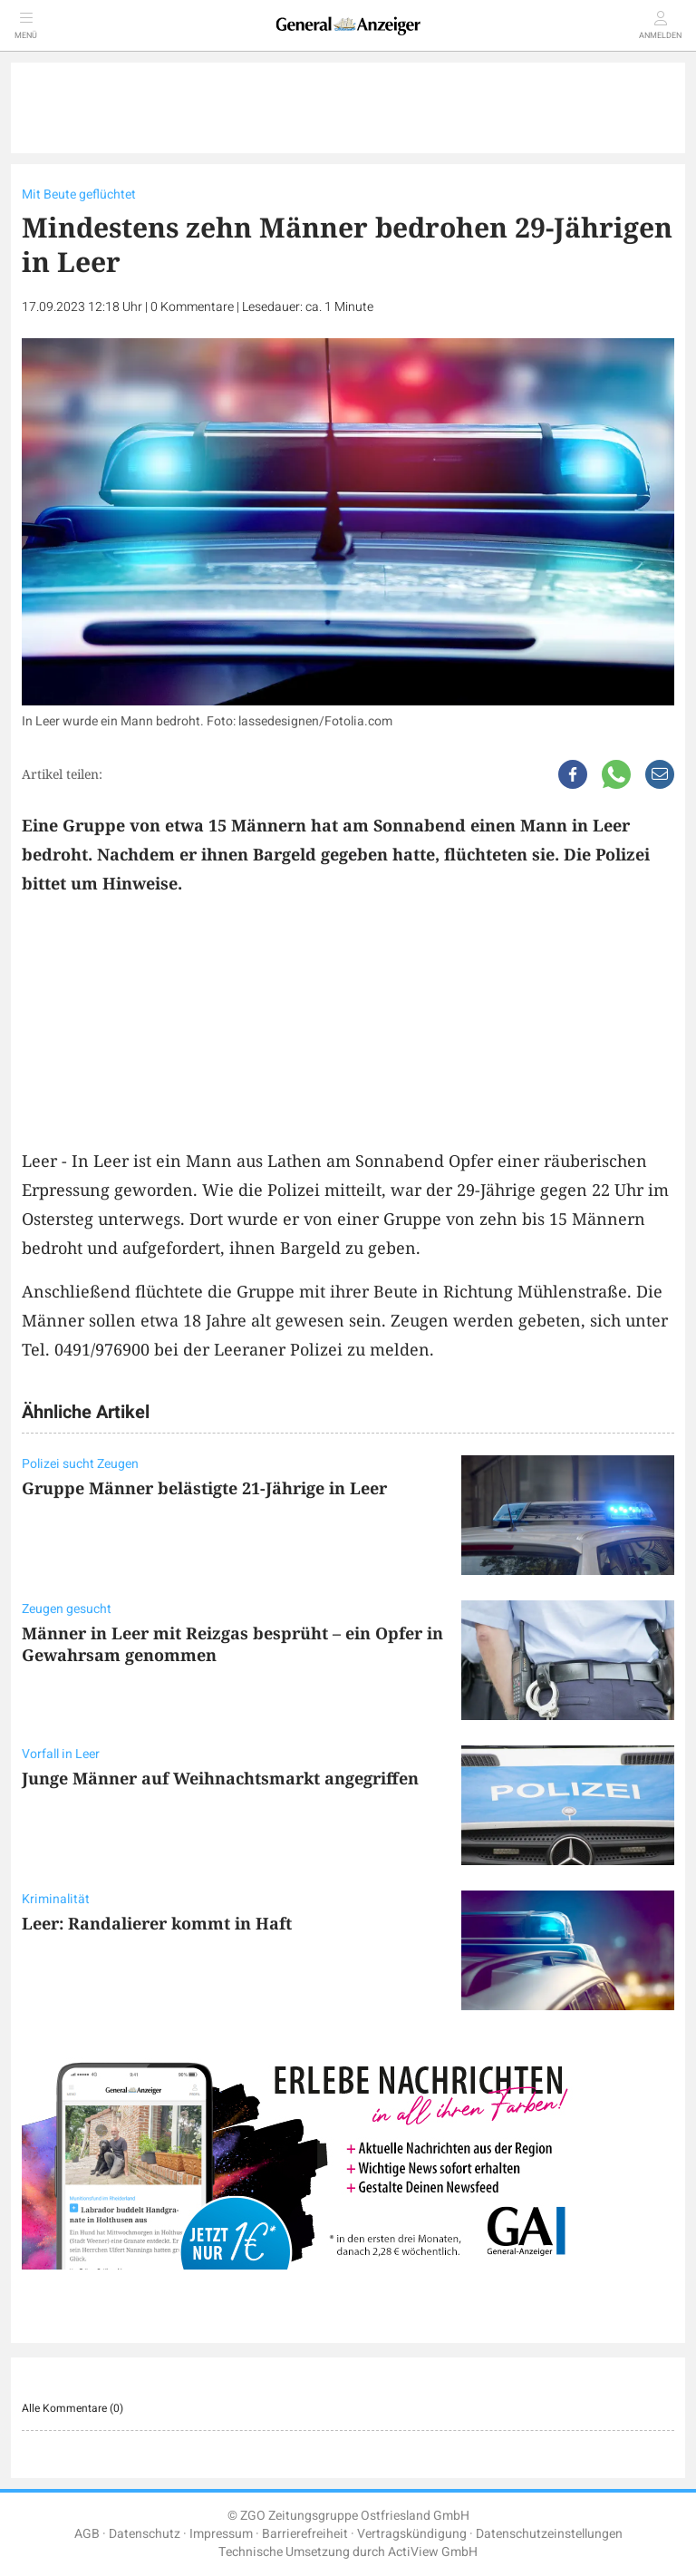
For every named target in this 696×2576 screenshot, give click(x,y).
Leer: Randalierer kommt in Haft (157, 1923)
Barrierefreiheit (305, 2533)
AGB (87, 2533)
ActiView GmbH (433, 2551)
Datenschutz (144, 2533)
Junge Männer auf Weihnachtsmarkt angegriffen (220, 1778)
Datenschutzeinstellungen (549, 2533)
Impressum (221, 2533)
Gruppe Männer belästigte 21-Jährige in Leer (204, 1488)
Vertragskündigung (412, 2533)
